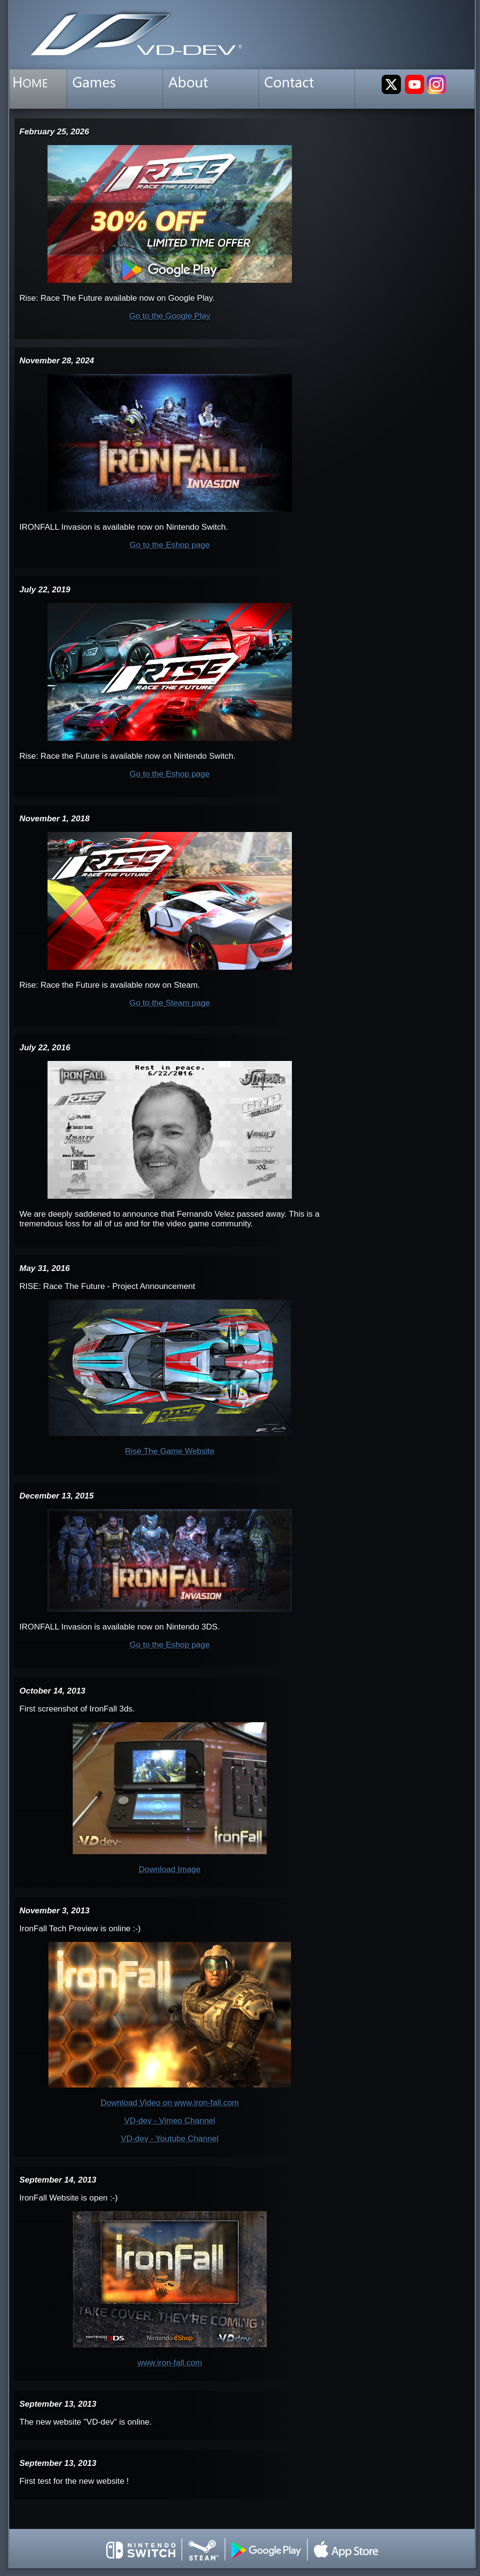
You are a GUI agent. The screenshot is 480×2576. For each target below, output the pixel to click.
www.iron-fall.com (169, 2362)
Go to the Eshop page (169, 545)
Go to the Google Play (169, 316)
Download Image (170, 1869)
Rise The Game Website (170, 1451)
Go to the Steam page (169, 1003)
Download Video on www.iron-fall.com (169, 2102)
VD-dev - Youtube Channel (169, 2138)
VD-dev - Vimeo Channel (169, 2120)
